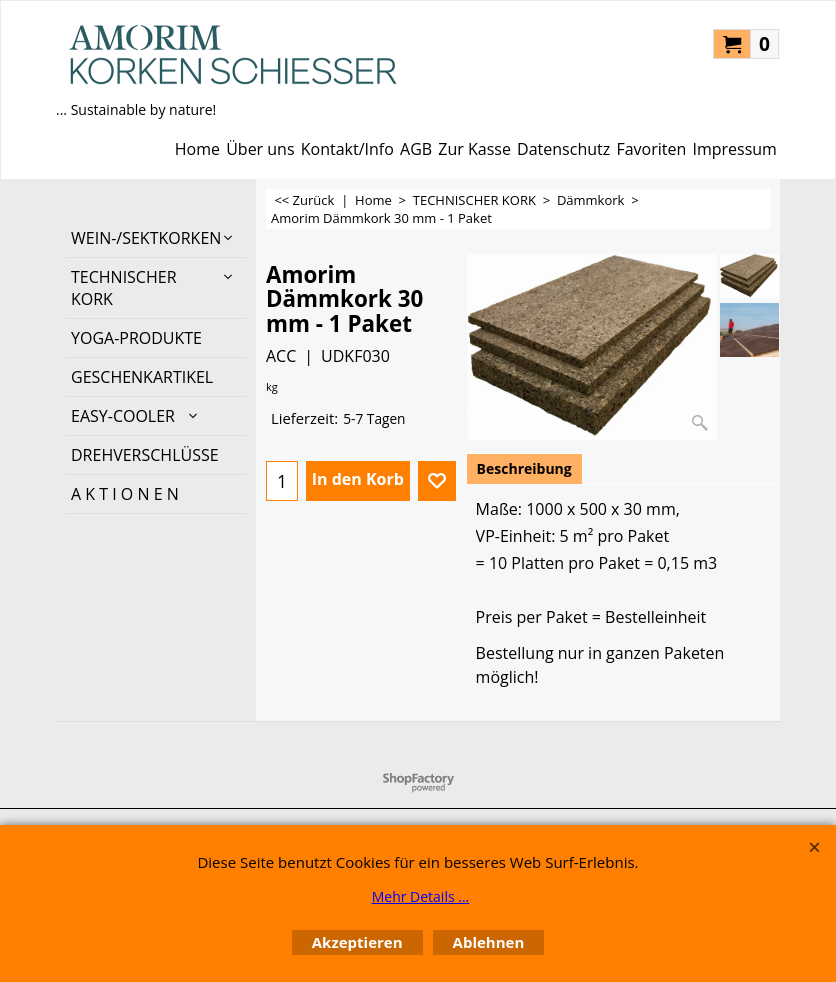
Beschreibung (524, 468)
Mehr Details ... (421, 896)
